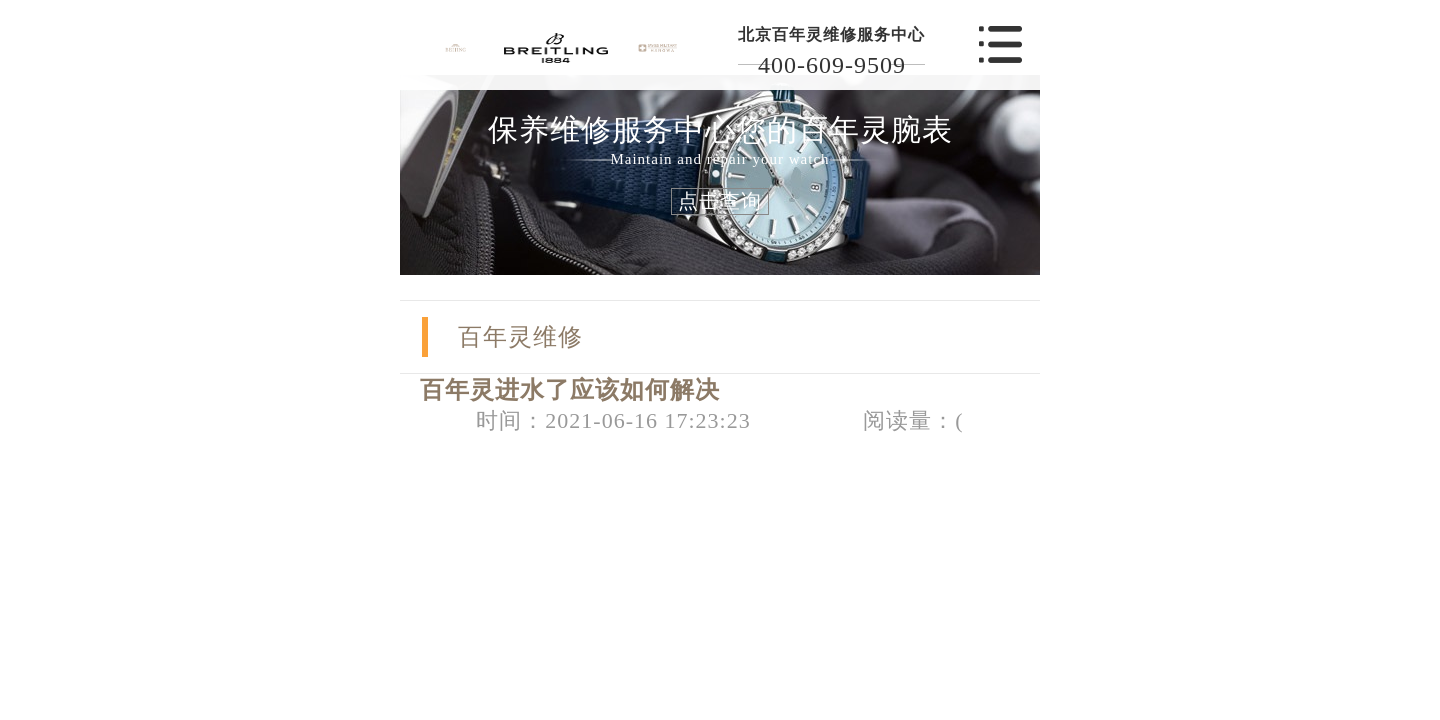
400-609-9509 (832, 65)
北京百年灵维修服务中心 (831, 34)
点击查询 (720, 201)
